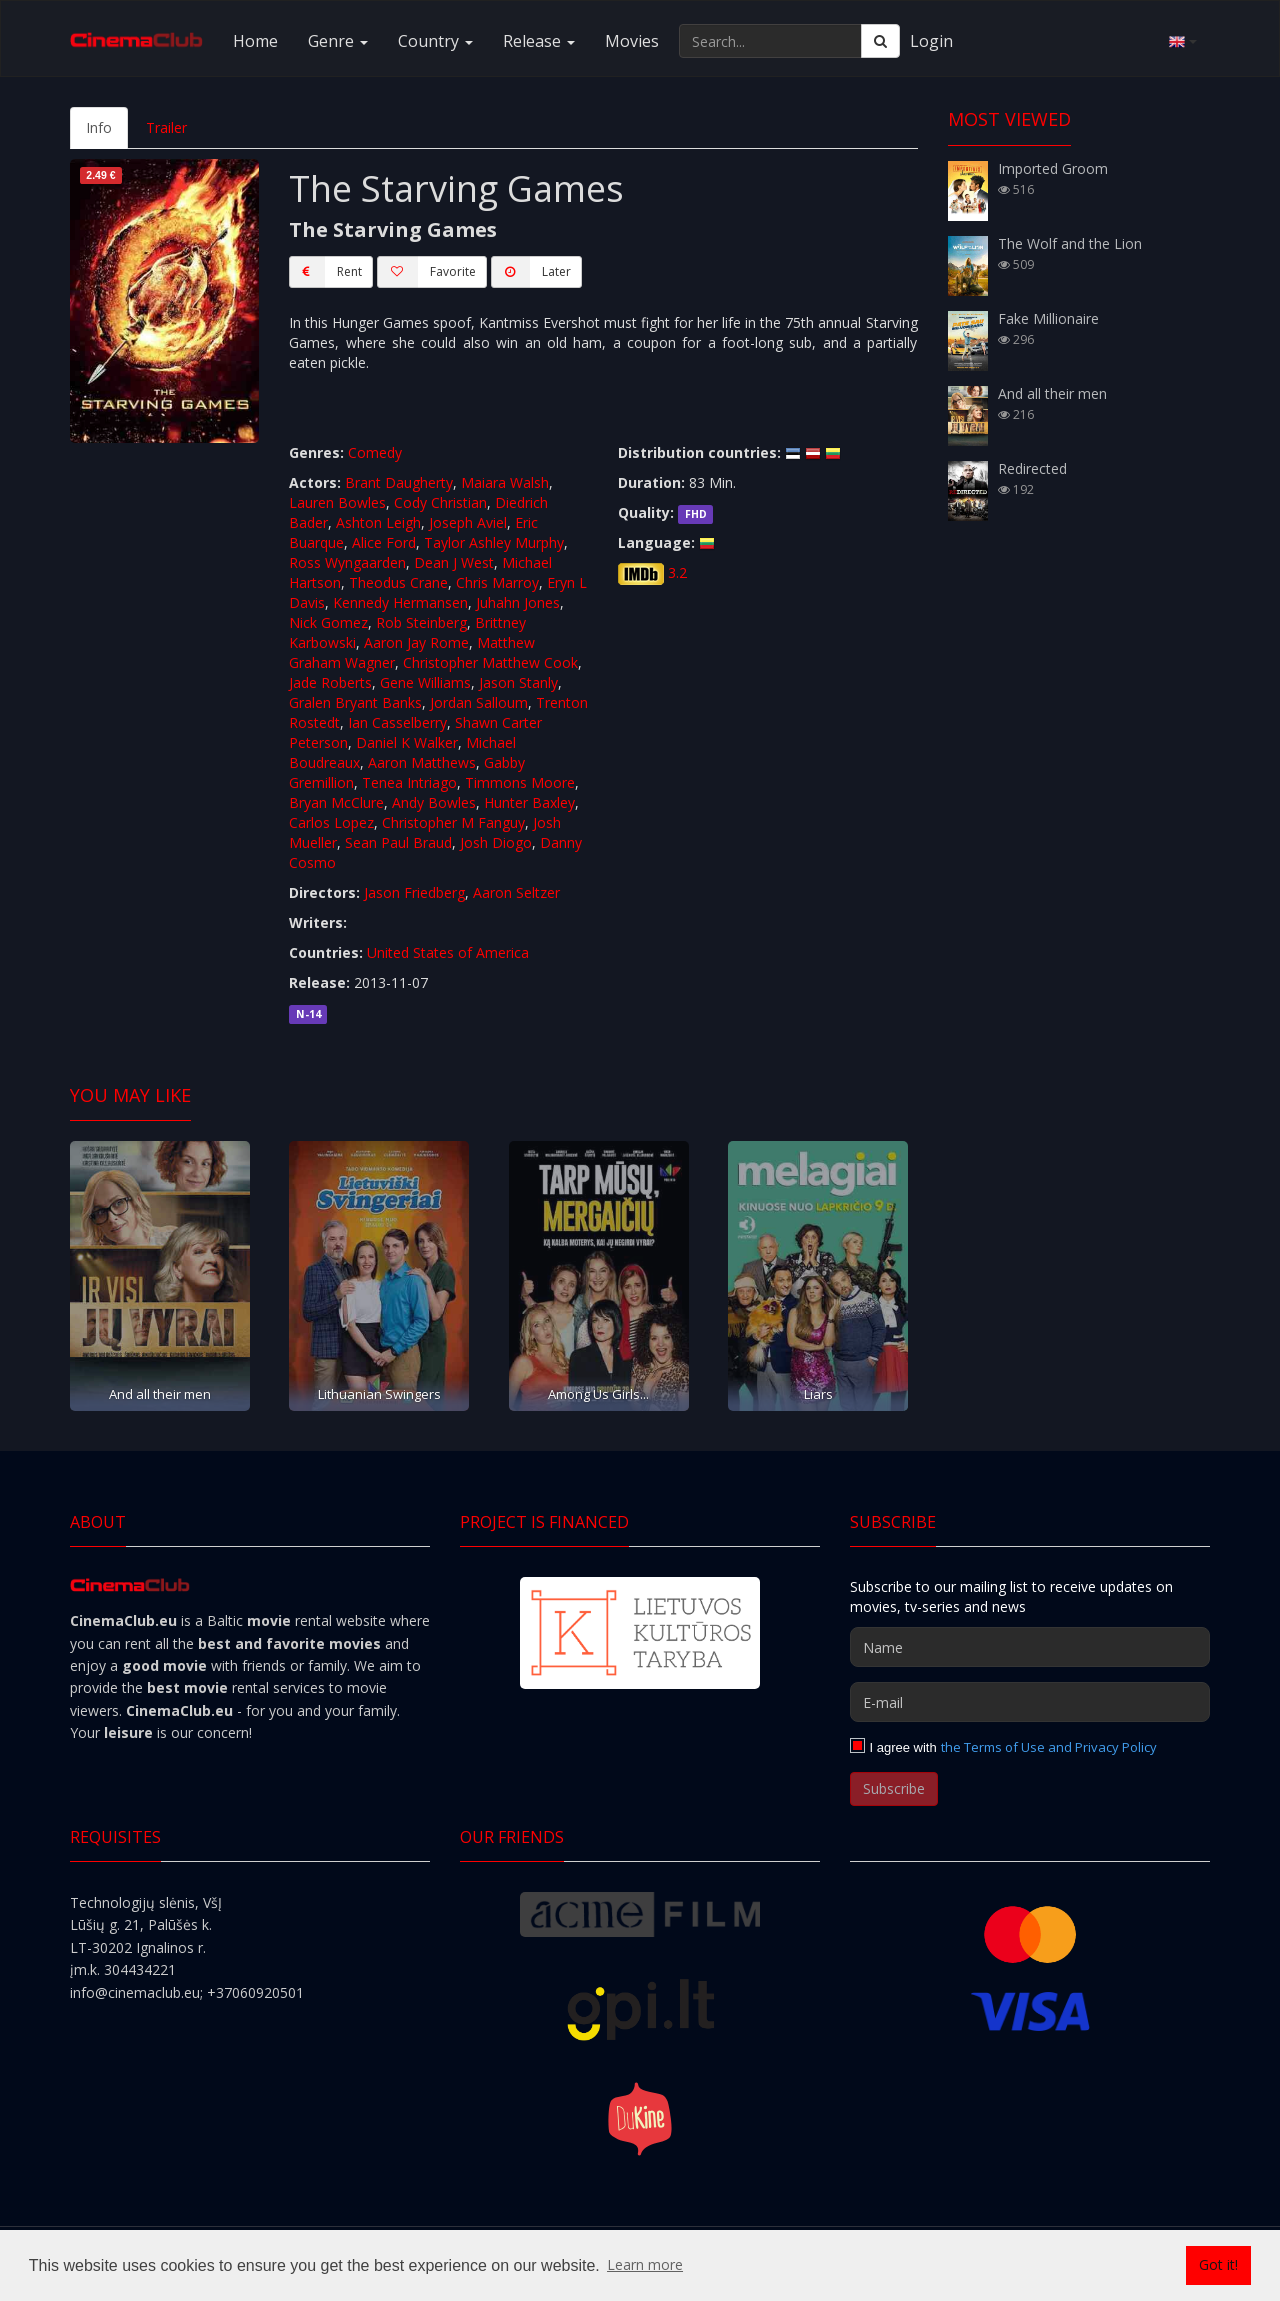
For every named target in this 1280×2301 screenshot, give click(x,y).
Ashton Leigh (378, 522)
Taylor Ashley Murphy (494, 542)
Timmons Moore (520, 782)
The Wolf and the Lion (1070, 243)
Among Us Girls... (598, 1394)
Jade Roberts (330, 682)
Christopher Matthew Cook (490, 662)
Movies (632, 41)
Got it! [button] (1218, 2264)
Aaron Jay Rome (416, 642)
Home (255, 41)
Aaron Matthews (422, 762)
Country (435, 41)
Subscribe (894, 1788)
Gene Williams (425, 682)
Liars (818, 1394)
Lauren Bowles (337, 502)
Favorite (426, 272)
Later (531, 272)
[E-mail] (1030, 1702)
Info (99, 127)
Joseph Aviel (468, 522)
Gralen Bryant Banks (355, 702)
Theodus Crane (398, 582)
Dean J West (454, 562)
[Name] (1030, 1647)
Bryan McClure (336, 802)
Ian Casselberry (397, 722)
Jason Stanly (518, 682)
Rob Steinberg (421, 622)
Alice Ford (384, 542)
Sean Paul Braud (398, 842)
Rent (325, 272)
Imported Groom (1053, 168)
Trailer (166, 127)
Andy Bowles (434, 802)
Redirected (1032, 468)
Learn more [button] (645, 2264)
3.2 (677, 572)
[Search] (880, 41)
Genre (338, 41)
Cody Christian (440, 502)
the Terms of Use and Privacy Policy (1049, 1747)
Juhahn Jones (518, 602)
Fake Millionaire (1048, 318)
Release (539, 41)
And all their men (160, 1394)
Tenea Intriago (409, 782)
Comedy (375, 452)
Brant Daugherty (399, 482)
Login (931, 41)
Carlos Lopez (331, 822)
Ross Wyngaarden (347, 562)
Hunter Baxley (529, 802)
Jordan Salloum (479, 702)
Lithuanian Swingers (379, 1394)
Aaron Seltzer (516, 892)
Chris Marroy (497, 582)
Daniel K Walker (407, 742)
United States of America (448, 952)
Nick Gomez (328, 622)
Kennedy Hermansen (400, 602)
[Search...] (770, 41)
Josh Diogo (496, 842)
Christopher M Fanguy (453, 822)
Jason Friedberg (414, 892)
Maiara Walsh (505, 482)
